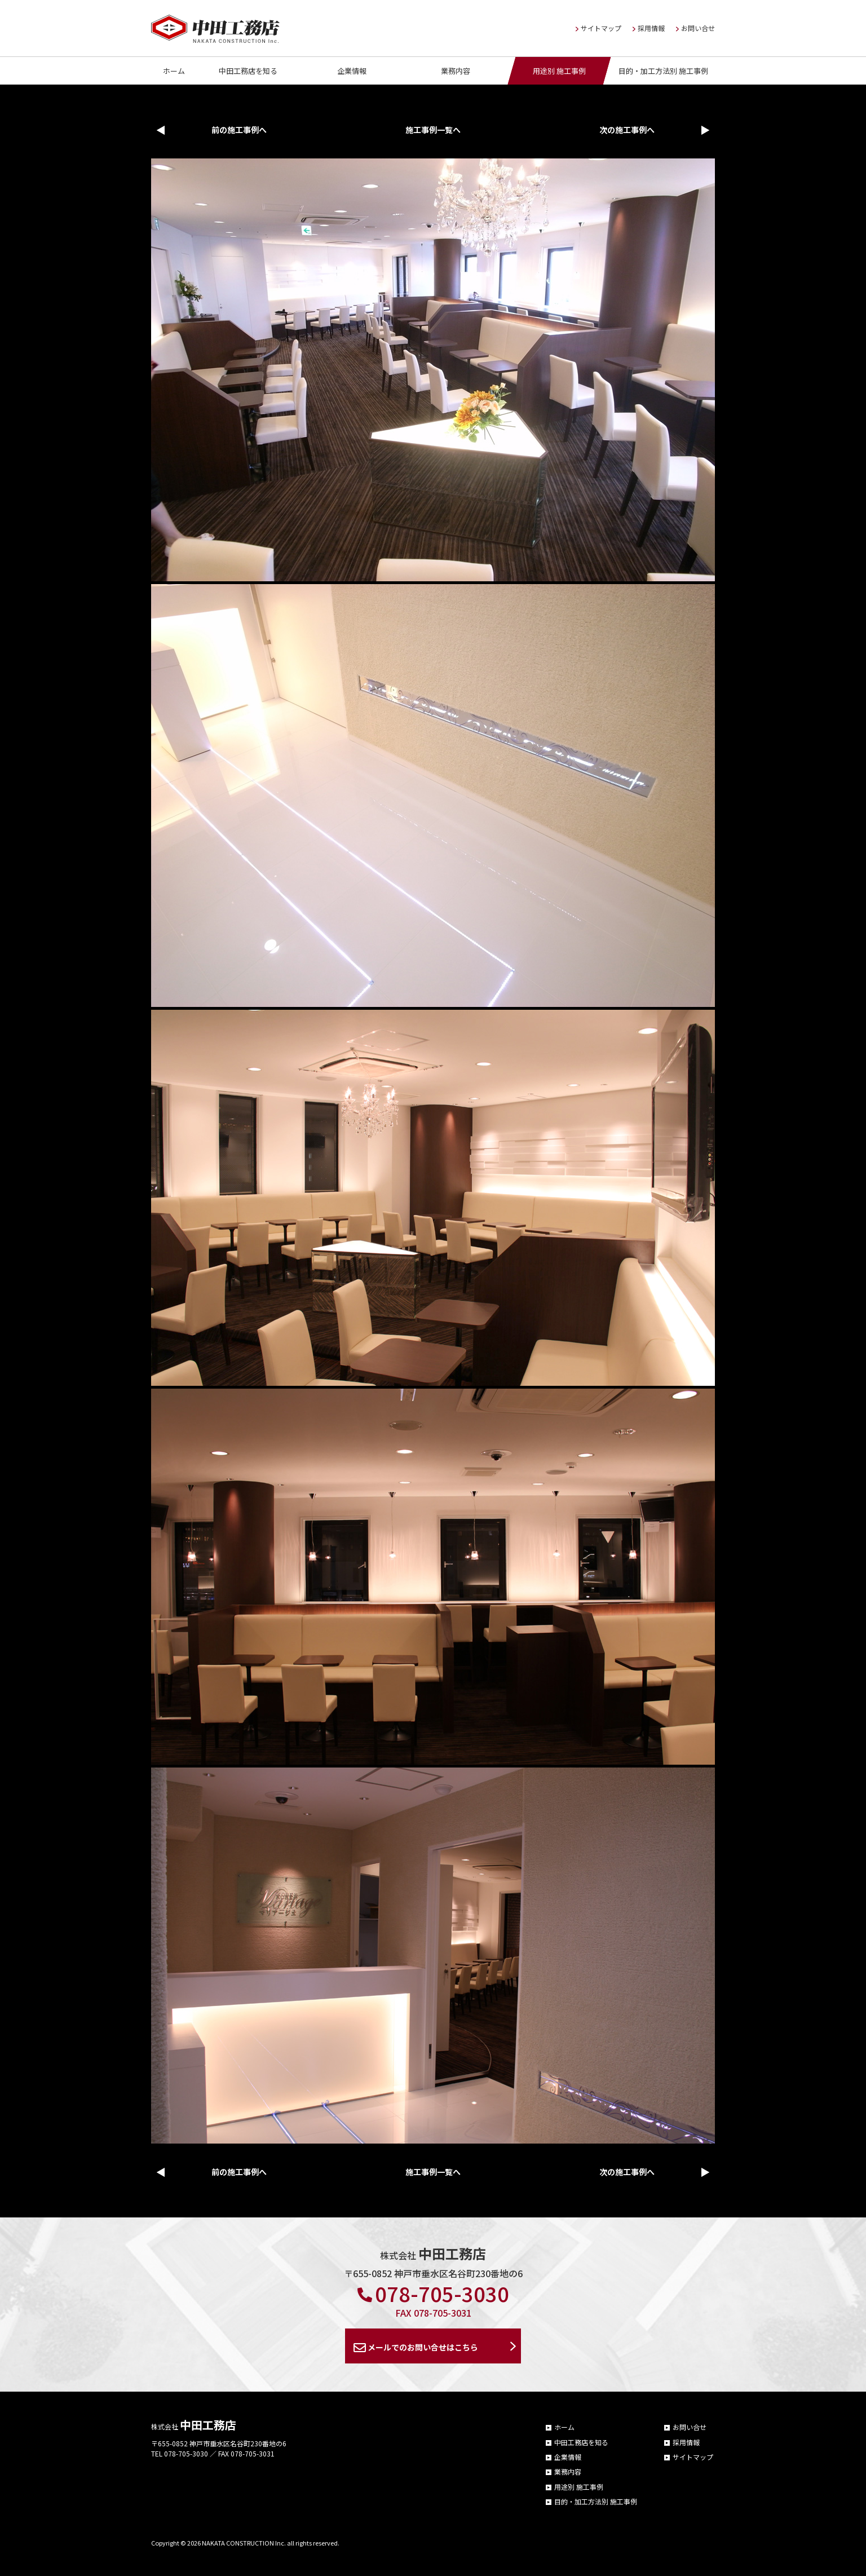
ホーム (174, 70)
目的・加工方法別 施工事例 (663, 70)
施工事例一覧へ (433, 129)
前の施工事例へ (239, 129)
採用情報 (649, 28)
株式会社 (193, 2426)
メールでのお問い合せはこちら (416, 2347)
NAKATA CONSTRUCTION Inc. (244, 2542)
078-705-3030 (433, 2293)
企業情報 (351, 70)
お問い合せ (695, 28)
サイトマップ (598, 28)
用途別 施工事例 (559, 70)
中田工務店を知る (248, 70)
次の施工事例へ (627, 129)
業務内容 (455, 70)
